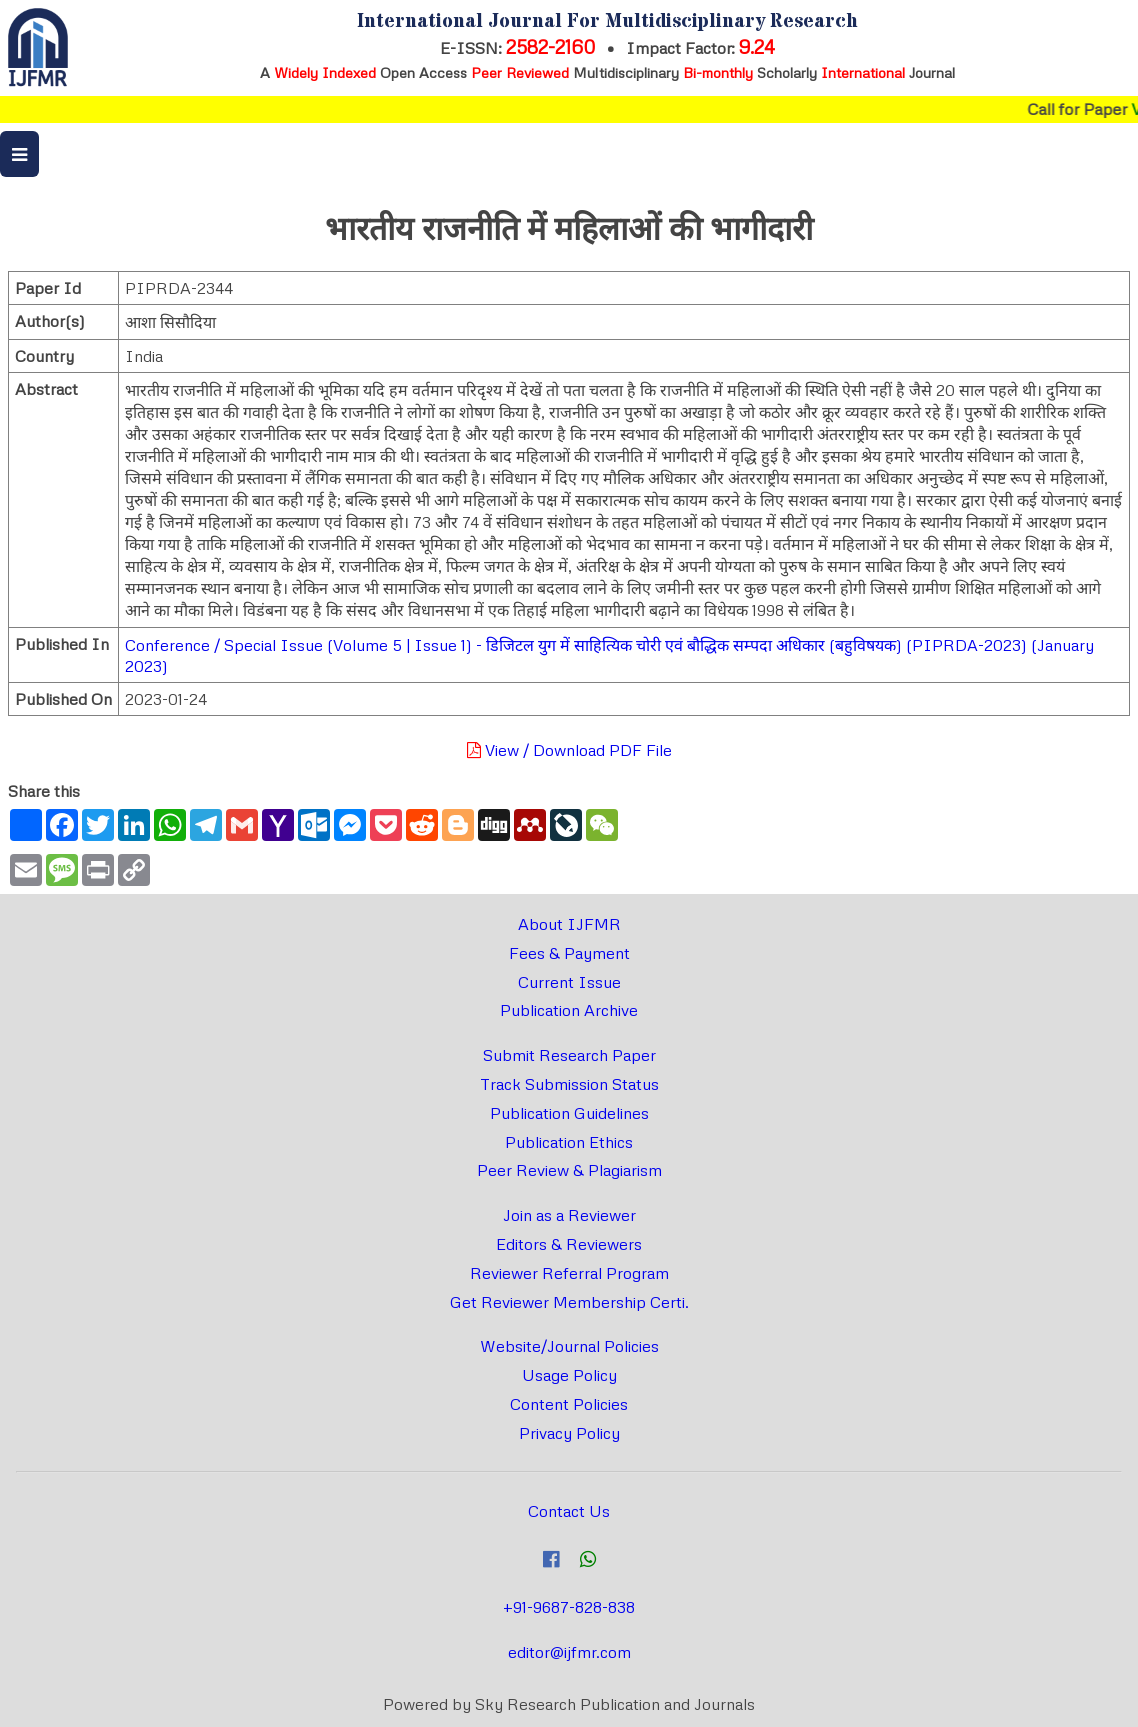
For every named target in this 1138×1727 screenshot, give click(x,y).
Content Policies (569, 1404)
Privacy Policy (569, 1433)
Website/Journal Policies (569, 1346)
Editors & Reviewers (569, 1244)
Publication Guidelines (569, 1113)
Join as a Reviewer (569, 1215)
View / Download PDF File (569, 750)
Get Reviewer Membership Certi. (569, 1302)
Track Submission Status (569, 1084)
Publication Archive (569, 1010)
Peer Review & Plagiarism (569, 1170)
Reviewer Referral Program (569, 1273)
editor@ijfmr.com (569, 1652)
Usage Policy (569, 1375)
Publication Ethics (569, 1142)
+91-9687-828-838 (569, 1607)
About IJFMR (569, 924)
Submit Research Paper (569, 1055)
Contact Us (569, 1511)
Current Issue (569, 982)
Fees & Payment (569, 953)
